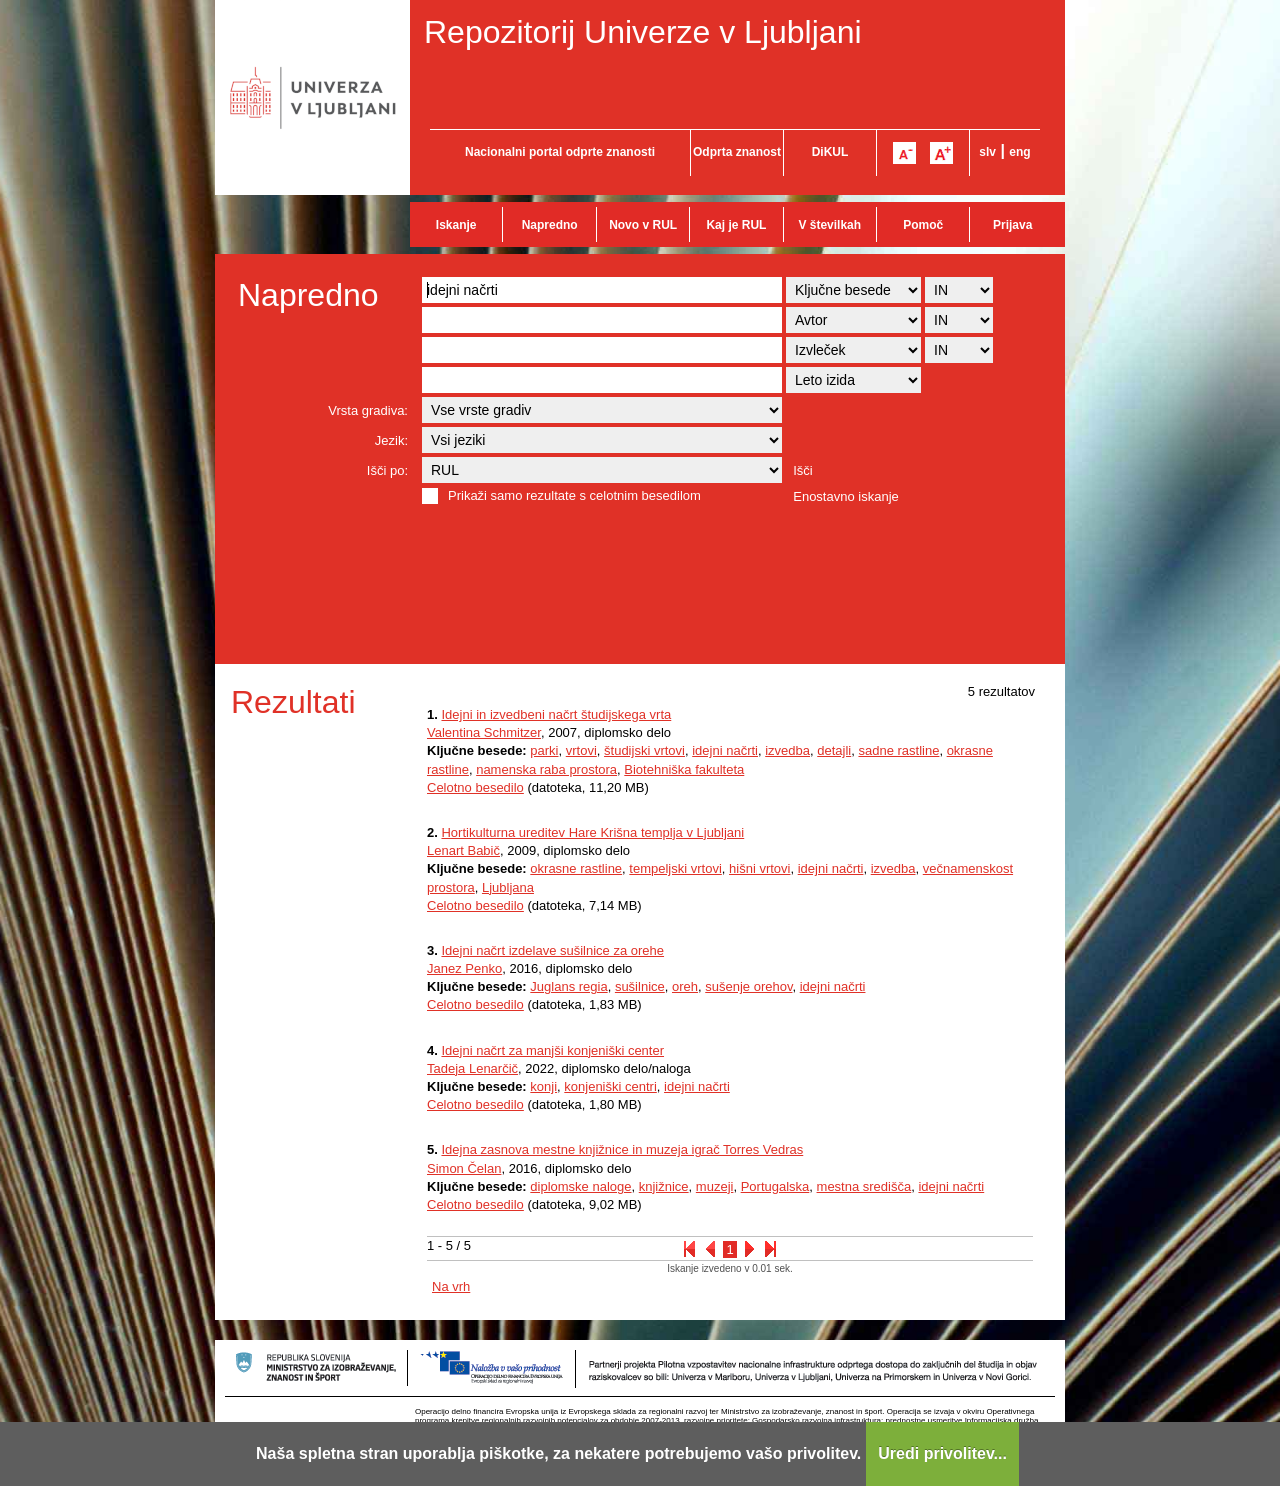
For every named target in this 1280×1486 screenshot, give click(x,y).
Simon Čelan (464, 1168)
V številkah (829, 225)
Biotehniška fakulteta (684, 769)
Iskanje (456, 225)
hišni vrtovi (759, 868)
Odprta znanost (737, 152)
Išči (803, 470)
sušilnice (640, 986)
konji (543, 1086)
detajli (834, 750)
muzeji (715, 1186)
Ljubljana (508, 887)
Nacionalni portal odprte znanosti (560, 152)
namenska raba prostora (546, 769)
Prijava (1012, 225)
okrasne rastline (576, 868)
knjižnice (664, 1186)
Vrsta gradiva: (368, 410)
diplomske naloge (580, 1186)
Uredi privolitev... (942, 1453)
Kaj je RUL (736, 225)
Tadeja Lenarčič (472, 1068)
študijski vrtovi (644, 750)
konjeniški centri (610, 1086)
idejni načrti (725, 750)
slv (987, 152)
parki (544, 750)
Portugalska (775, 1186)
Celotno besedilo (475, 787)
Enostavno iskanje (846, 496)
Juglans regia (568, 986)
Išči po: (387, 470)
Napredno (550, 225)
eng (1019, 152)
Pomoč (923, 225)
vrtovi (581, 750)
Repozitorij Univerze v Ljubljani (643, 32)
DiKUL (830, 152)
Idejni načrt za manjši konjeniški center (552, 1050)
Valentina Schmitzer (484, 732)
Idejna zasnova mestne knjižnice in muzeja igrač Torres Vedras (622, 1149)
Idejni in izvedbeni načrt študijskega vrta (556, 714)
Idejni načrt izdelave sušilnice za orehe (552, 950)
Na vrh (451, 1286)
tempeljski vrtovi (675, 868)
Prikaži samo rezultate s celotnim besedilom (574, 495)
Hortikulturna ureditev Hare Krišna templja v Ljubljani (592, 832)
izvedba (787, 750)
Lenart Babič (463, 850)
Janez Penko (464, 968)
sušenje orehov (748, 986)
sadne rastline (898, 750)
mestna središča (864, 1186)
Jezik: (391, 440)
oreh (685, 986)
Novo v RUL (643, 225)
